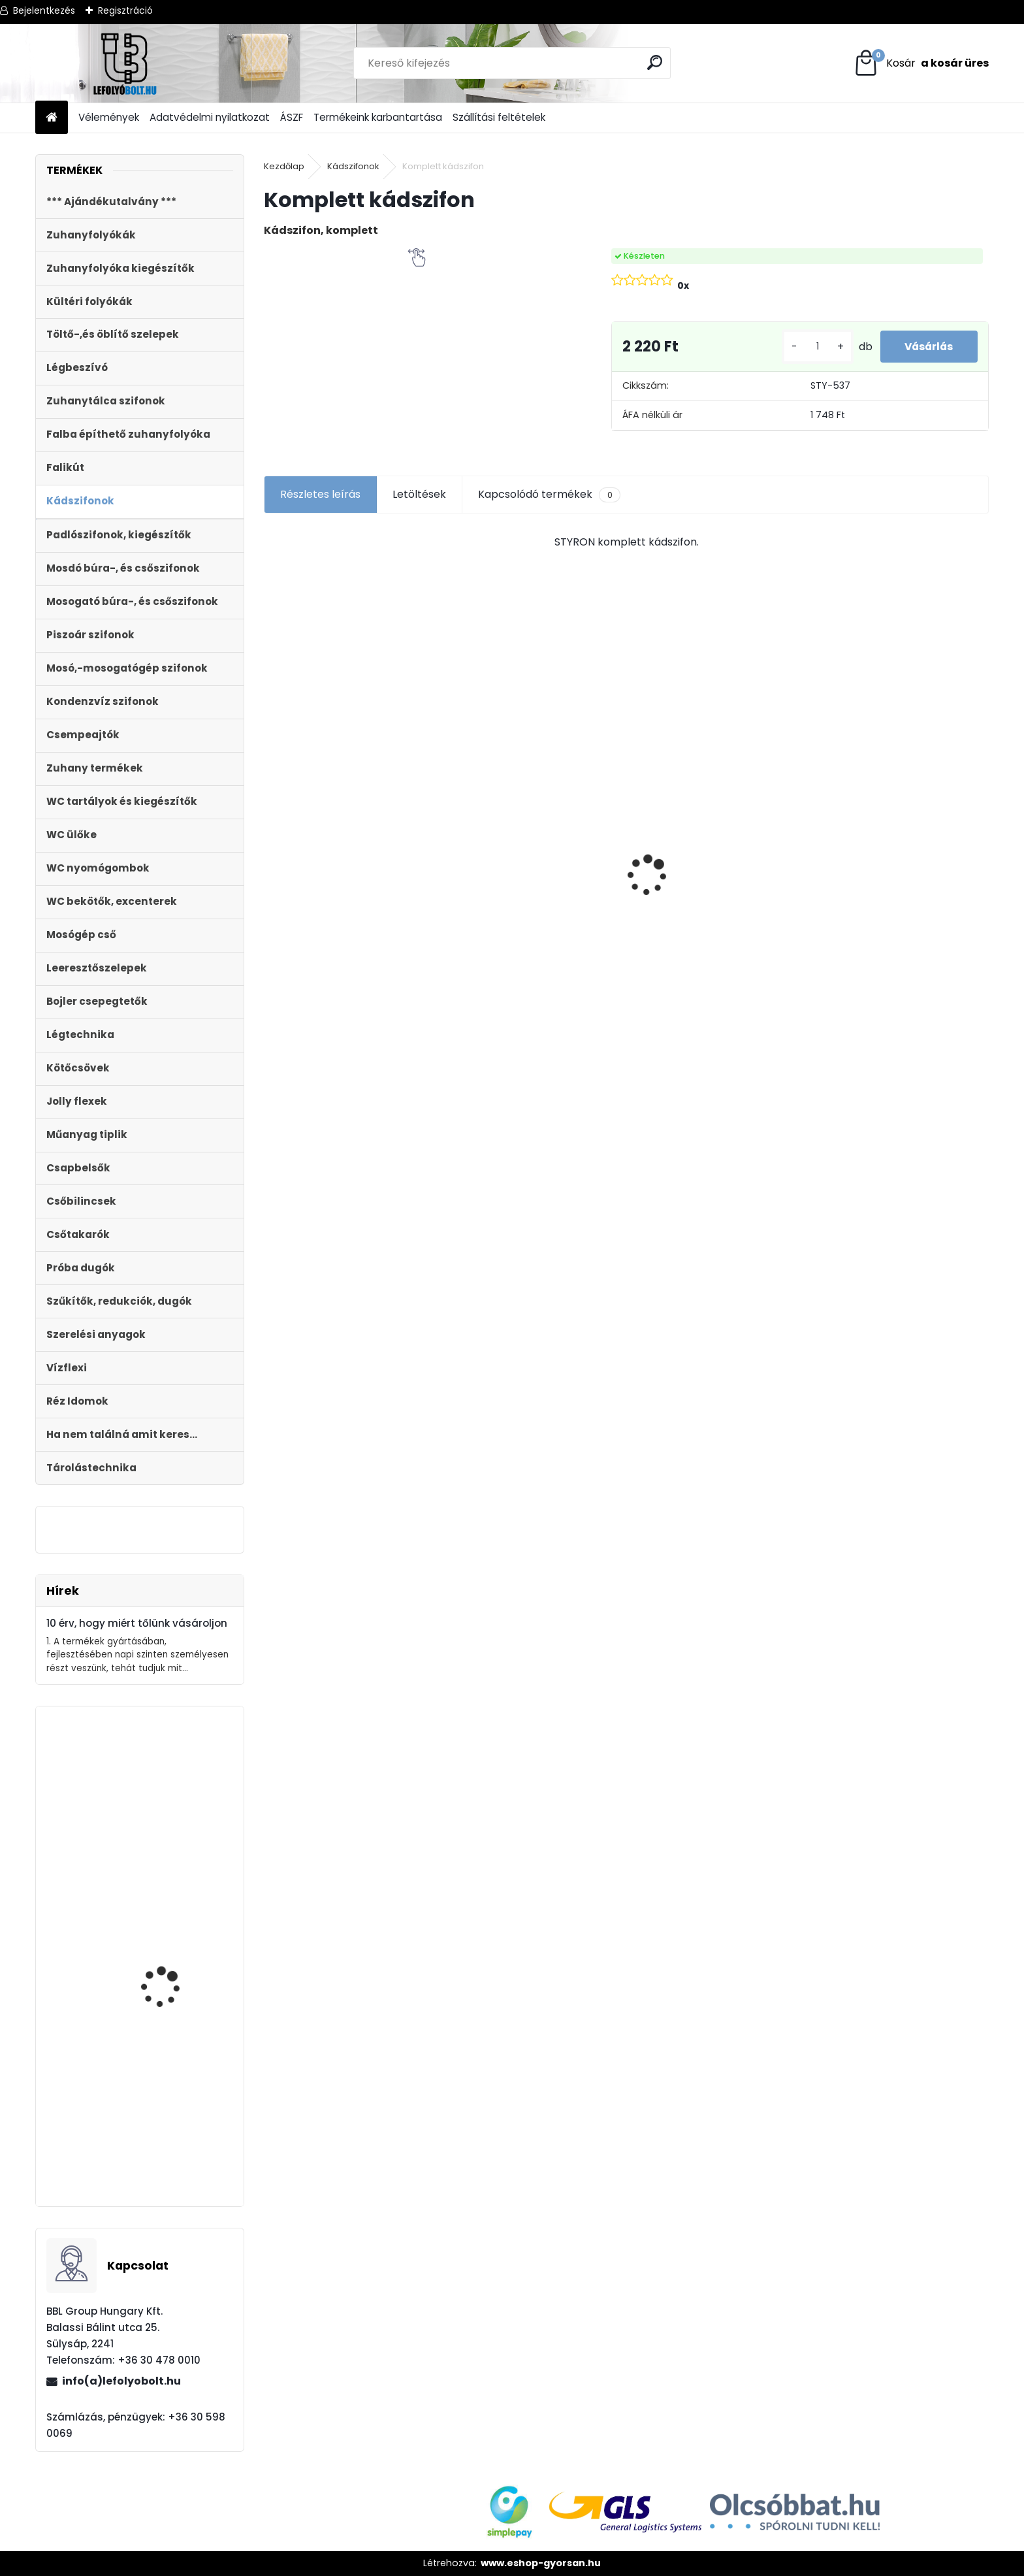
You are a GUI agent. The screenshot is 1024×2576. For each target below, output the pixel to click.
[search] (655, 62)
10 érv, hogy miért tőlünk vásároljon (136, 1623)
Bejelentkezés (44, 10)
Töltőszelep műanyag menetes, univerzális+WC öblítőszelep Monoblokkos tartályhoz (896, 948)
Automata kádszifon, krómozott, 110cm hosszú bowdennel (178, 2007)
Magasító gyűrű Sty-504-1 (170, 2125)
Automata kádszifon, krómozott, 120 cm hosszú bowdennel (170, 1844)
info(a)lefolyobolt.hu (121, 2381)
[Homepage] (51, 118)
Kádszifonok (353, 166)
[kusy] (811, 346)
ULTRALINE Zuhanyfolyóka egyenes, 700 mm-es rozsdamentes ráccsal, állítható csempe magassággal (699, 908)
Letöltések (419, 494)
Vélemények (108, 117)
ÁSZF (291, 117)
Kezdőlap (284, 166)
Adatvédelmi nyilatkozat (210, 117)
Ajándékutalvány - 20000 (339, 775)
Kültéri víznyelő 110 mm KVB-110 (532, 829)
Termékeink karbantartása (377, 117)
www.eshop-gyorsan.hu (541, 2562)
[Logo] (125, 63)
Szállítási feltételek (499, 117)
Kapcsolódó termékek (549, 494)
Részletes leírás (320, 494)
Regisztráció (125, 10)
